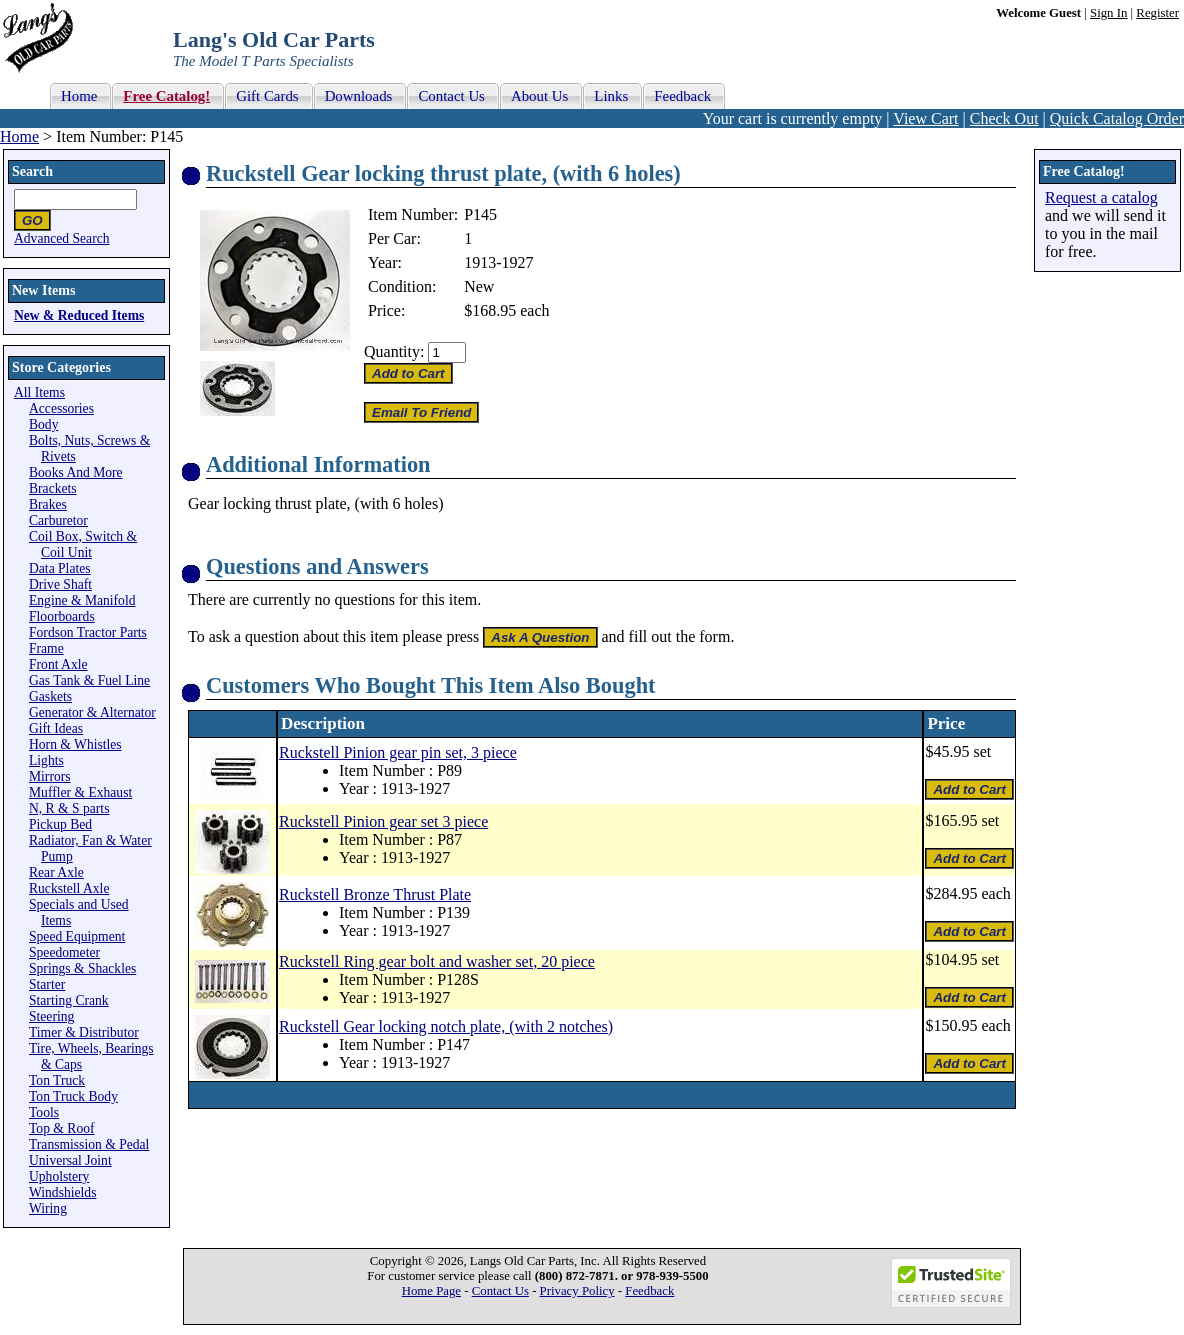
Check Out (1004, 118)
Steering (51, 1016)
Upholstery (59, 1176)
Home (19, 136)
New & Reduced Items (79, 315)
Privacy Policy (577, 1291)
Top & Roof (62, 1128)
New (479, 286)
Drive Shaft (60, 584)
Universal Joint (70, 1160)
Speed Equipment (77, 936)
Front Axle (58, 664)
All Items (39, 392)
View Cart (925, 118)
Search (32, 171)
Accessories (61, 408)
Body (43, 424)
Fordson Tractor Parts (88, 632)
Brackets (53, 488)
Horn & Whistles (75, 744)
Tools (44, 1112)
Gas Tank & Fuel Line (89, 680)
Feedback (649, 1291)
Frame (46, 648)
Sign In (1108, 13)
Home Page (431, 1291)
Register (1157, 13)
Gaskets (50, 696)
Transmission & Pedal (89, 1144)
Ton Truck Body (73, 1096)
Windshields (62, 1192)
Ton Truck (57, 1080)
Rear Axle (56, 872)
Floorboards (62, 616)
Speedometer (64, 952)
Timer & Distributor (84, 1032)
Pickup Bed (60, 824)
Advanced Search (62, 238)
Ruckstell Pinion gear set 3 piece (383, 821)
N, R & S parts (69, 808)
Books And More (76, 472)
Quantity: (394, 351)
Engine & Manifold (82, 600)
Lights (46, 760)
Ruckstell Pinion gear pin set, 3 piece (398, 752)
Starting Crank (69, 1000)
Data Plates (60, 568)
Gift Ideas (56, 728)
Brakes (48, 504)
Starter (47, 984)
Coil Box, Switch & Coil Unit (83, 544)
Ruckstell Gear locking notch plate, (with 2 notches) (446, 1026)
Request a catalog (1101, 197)
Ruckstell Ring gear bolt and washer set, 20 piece (437, 961)
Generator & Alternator (92, 712)
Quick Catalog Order (1117, 118)
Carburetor (58, 520)
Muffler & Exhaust (80, 792)
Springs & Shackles (82, 968)
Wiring (48, 1208)
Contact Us (500, 1291)
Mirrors (50, 776)
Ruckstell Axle (69, 888)
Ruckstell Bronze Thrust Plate (375, 894)
